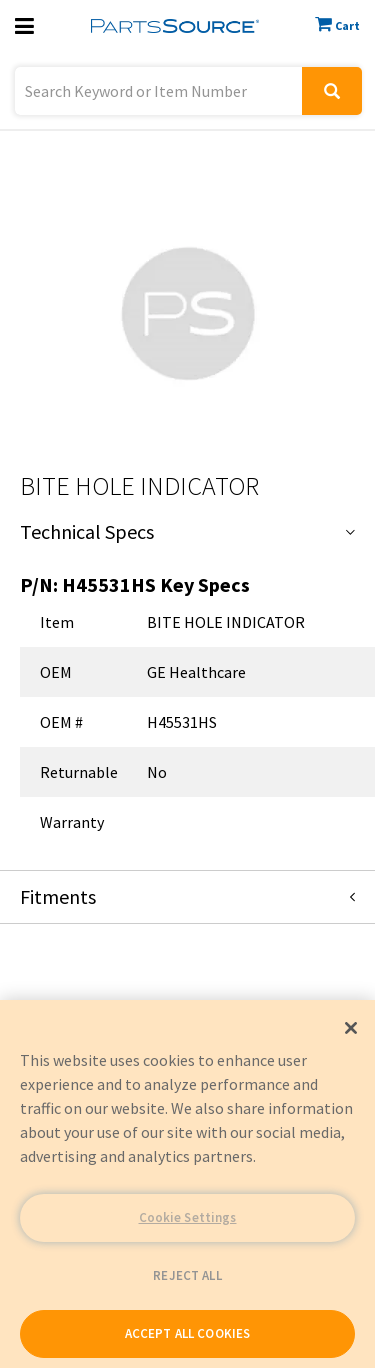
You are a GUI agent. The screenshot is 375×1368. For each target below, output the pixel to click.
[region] (187, 1184)
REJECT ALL (187, 1275)
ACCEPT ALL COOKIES (187, 1333)
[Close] (351, 1028)
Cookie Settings (188, 1217)
